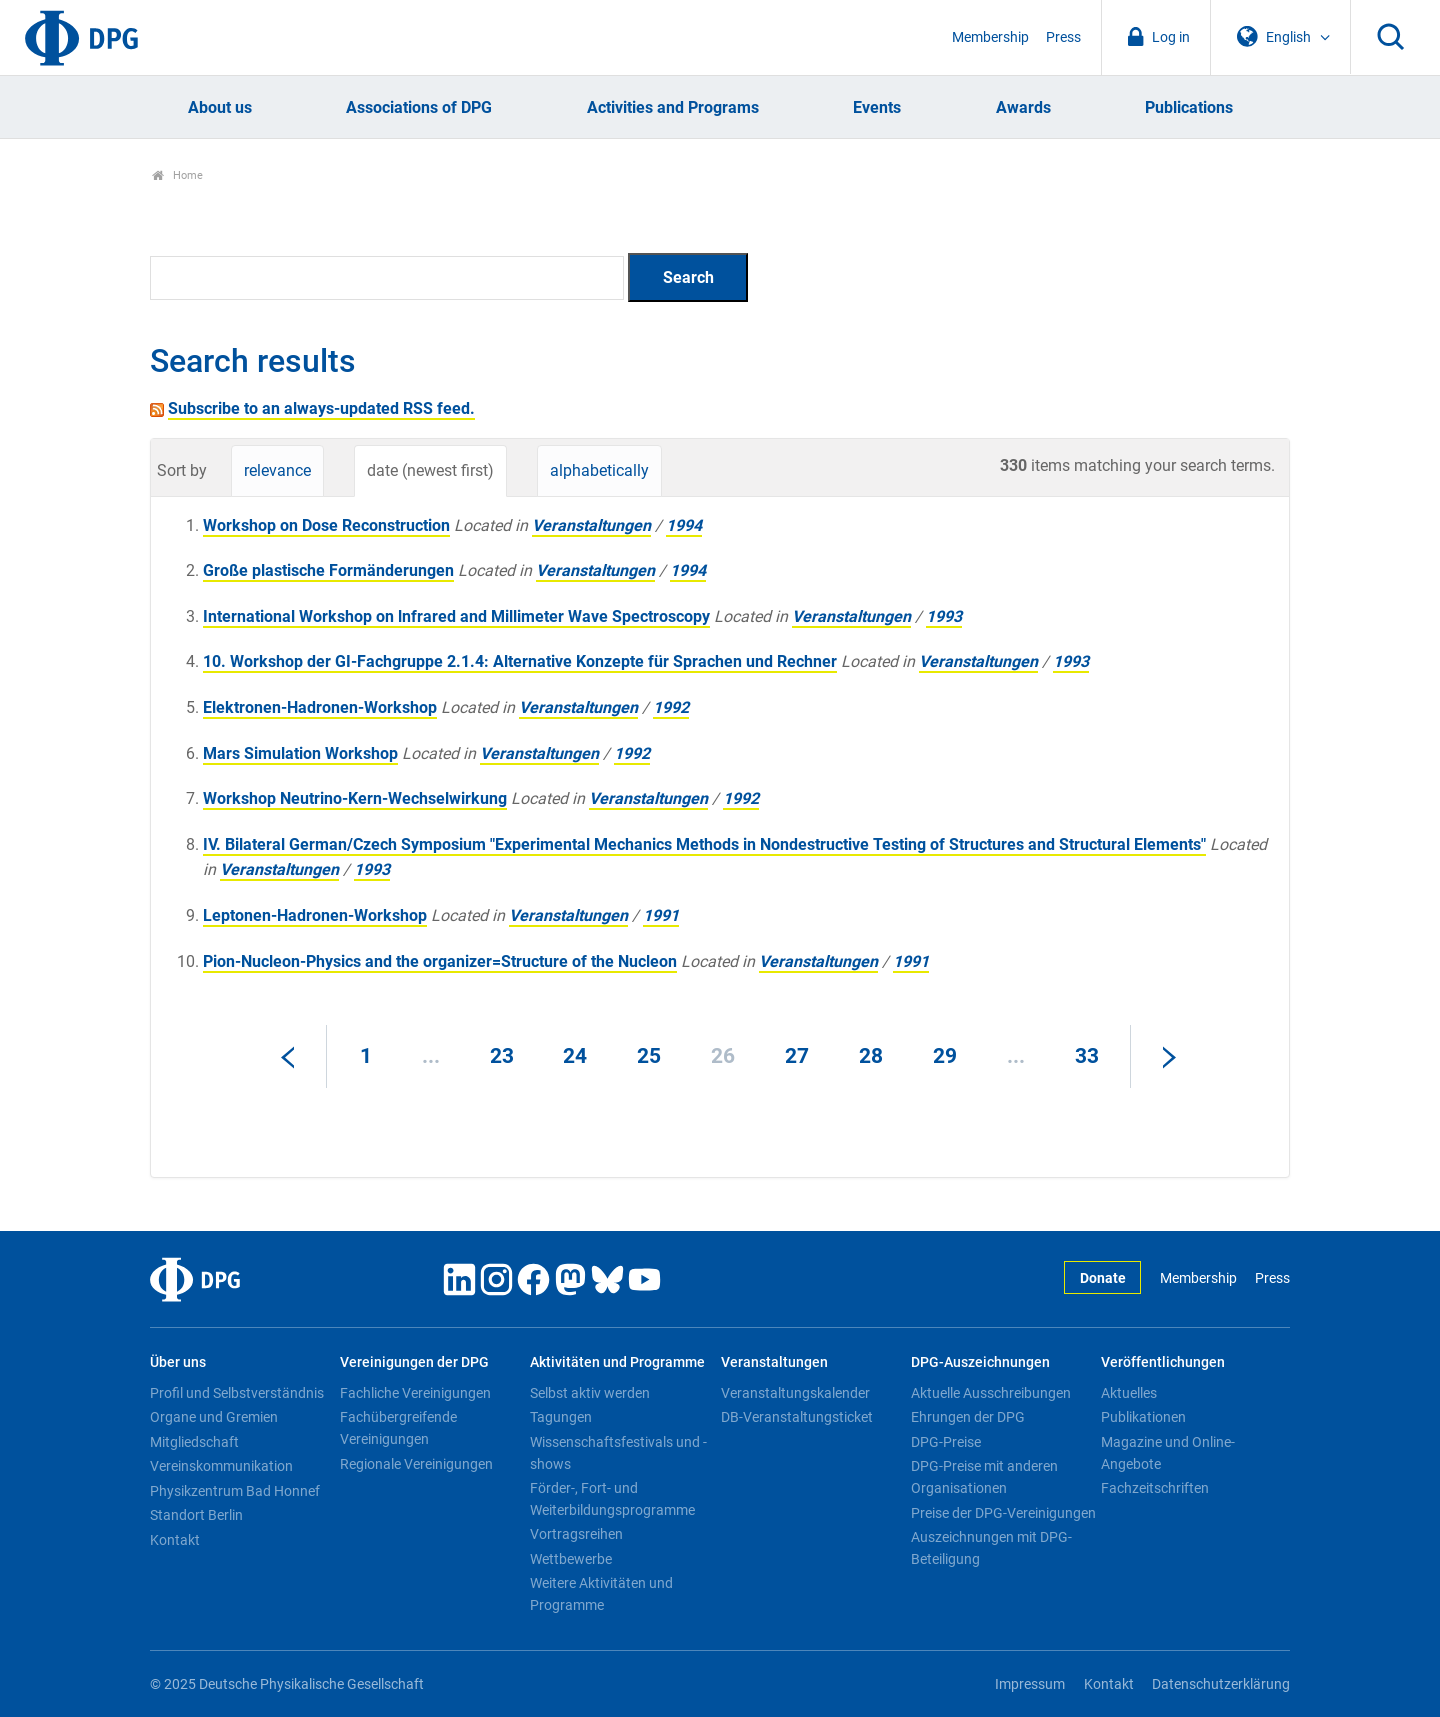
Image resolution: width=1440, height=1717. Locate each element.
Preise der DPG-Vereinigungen (1003, 1513)
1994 (684, 525)
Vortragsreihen (576, 1534)
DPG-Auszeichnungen (980, 1362)
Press (1063, 37)
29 (945, 1056)
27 (797, 1056)
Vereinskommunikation (221, 1466)
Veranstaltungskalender (795, 1393)
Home (177, 175)
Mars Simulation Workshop (300, 753)
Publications (1189, 107)
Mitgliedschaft (194, 1442)
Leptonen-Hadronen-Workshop (315, 915)
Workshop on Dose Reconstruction (326, 525)
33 (1087, 1056)
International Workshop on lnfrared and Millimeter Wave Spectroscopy (456, 616)
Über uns (178, 1362)
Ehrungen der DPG (968, 1417)
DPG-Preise (946, 1442)
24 (575, 1056)
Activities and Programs (673, 107)
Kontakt (175, 1540)
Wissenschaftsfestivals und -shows (618, 1453)
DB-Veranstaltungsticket (797, 1417)
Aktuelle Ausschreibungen (991, 1393)
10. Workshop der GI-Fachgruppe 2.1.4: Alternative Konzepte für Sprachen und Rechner (520, 661)
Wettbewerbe (571, 1559)
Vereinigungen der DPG (414, 1362)
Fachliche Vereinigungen (415, 1393)
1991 (661, 915)
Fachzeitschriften (1155, 1488)
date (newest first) (430, 470)
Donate (1103, 1278)
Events (877, 107)
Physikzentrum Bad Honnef (235, 1491)
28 (871, 1056)
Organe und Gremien (214, 1417)
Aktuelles (1129, 1393)
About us (220, 107)
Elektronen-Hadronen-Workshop (320, 707)
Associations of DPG (419, 107)
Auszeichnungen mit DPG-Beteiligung (991, 1548)
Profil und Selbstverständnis (237, 1393)
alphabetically (599, 470)
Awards (1023, 107)
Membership (990, 37)
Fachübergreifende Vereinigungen (398, 1428)
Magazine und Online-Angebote (1168, 1453)
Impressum (1030, 1684)
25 (649, 1056)
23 (502, 1056)
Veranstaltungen (591, 525)
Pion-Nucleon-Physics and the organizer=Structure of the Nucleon (440, 961)
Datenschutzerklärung (1221, 1684)
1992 (671, 707)
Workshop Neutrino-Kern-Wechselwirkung (355, 798)
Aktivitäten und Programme (617, 1362)
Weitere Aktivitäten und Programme (601, 1594)
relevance (277, 470)
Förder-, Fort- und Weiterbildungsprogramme (612, 1499)
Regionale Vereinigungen (416, 1464)
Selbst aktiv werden (590, 1393)
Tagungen (561, 1417)
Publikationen (1143, 1417)
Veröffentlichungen (1163, 1362)
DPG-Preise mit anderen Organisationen (984, 1477)
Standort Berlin (196, 1515)
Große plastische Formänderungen (328, 570)
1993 (944, 616)
